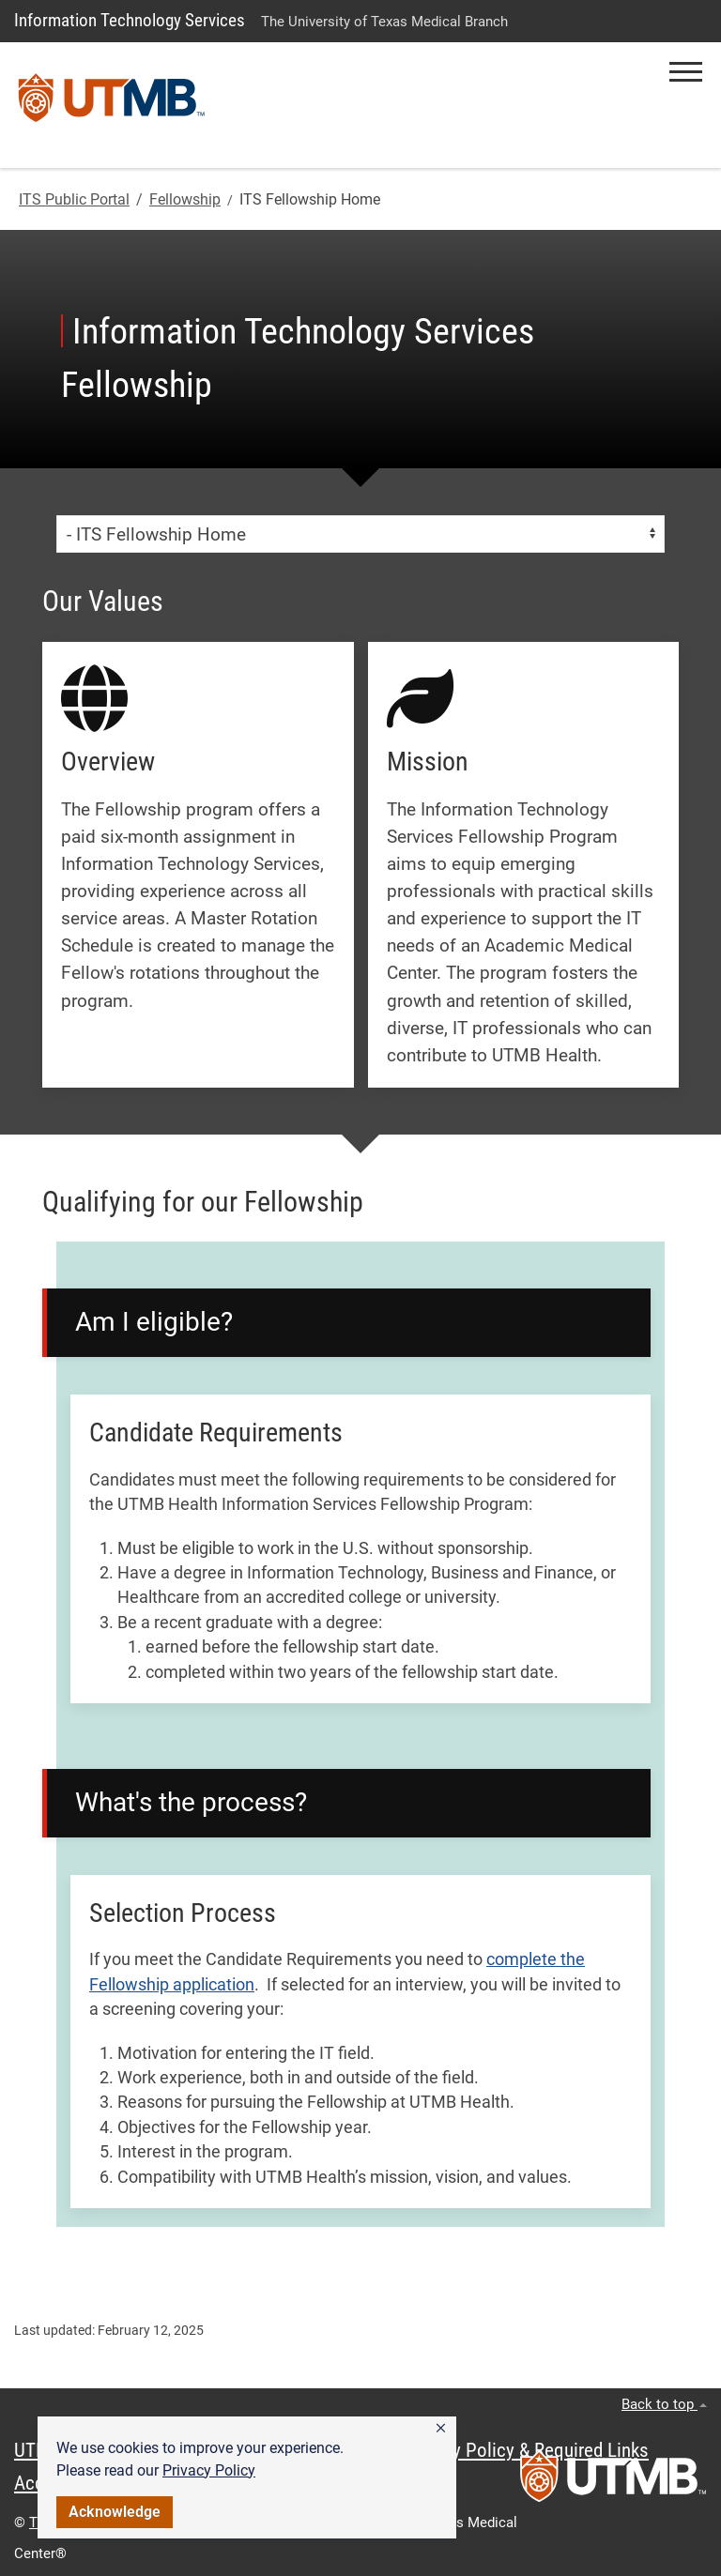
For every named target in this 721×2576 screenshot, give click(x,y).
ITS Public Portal (74, 199)
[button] (441, 2428)
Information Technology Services (129, 20)
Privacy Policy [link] (208, 2470)
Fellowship (185, 199)
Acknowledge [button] (115, 2512)
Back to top (664, 2404)
